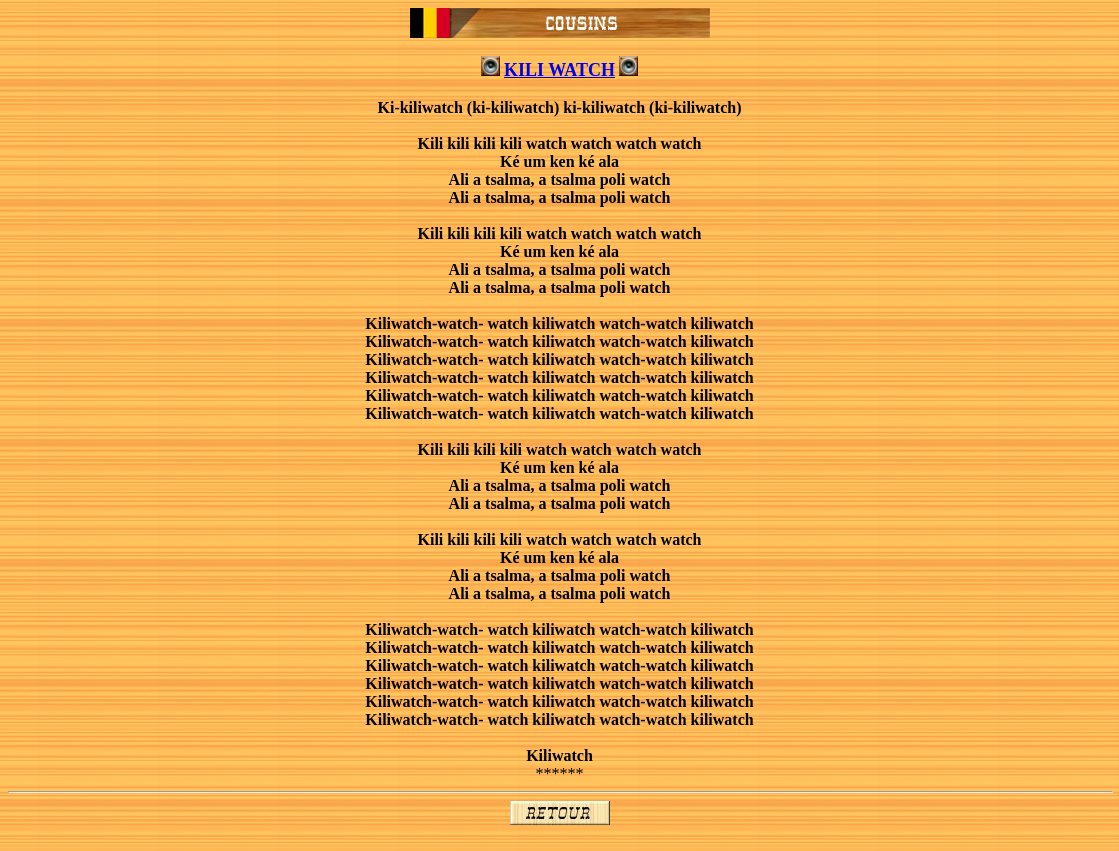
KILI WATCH (559, 70)
